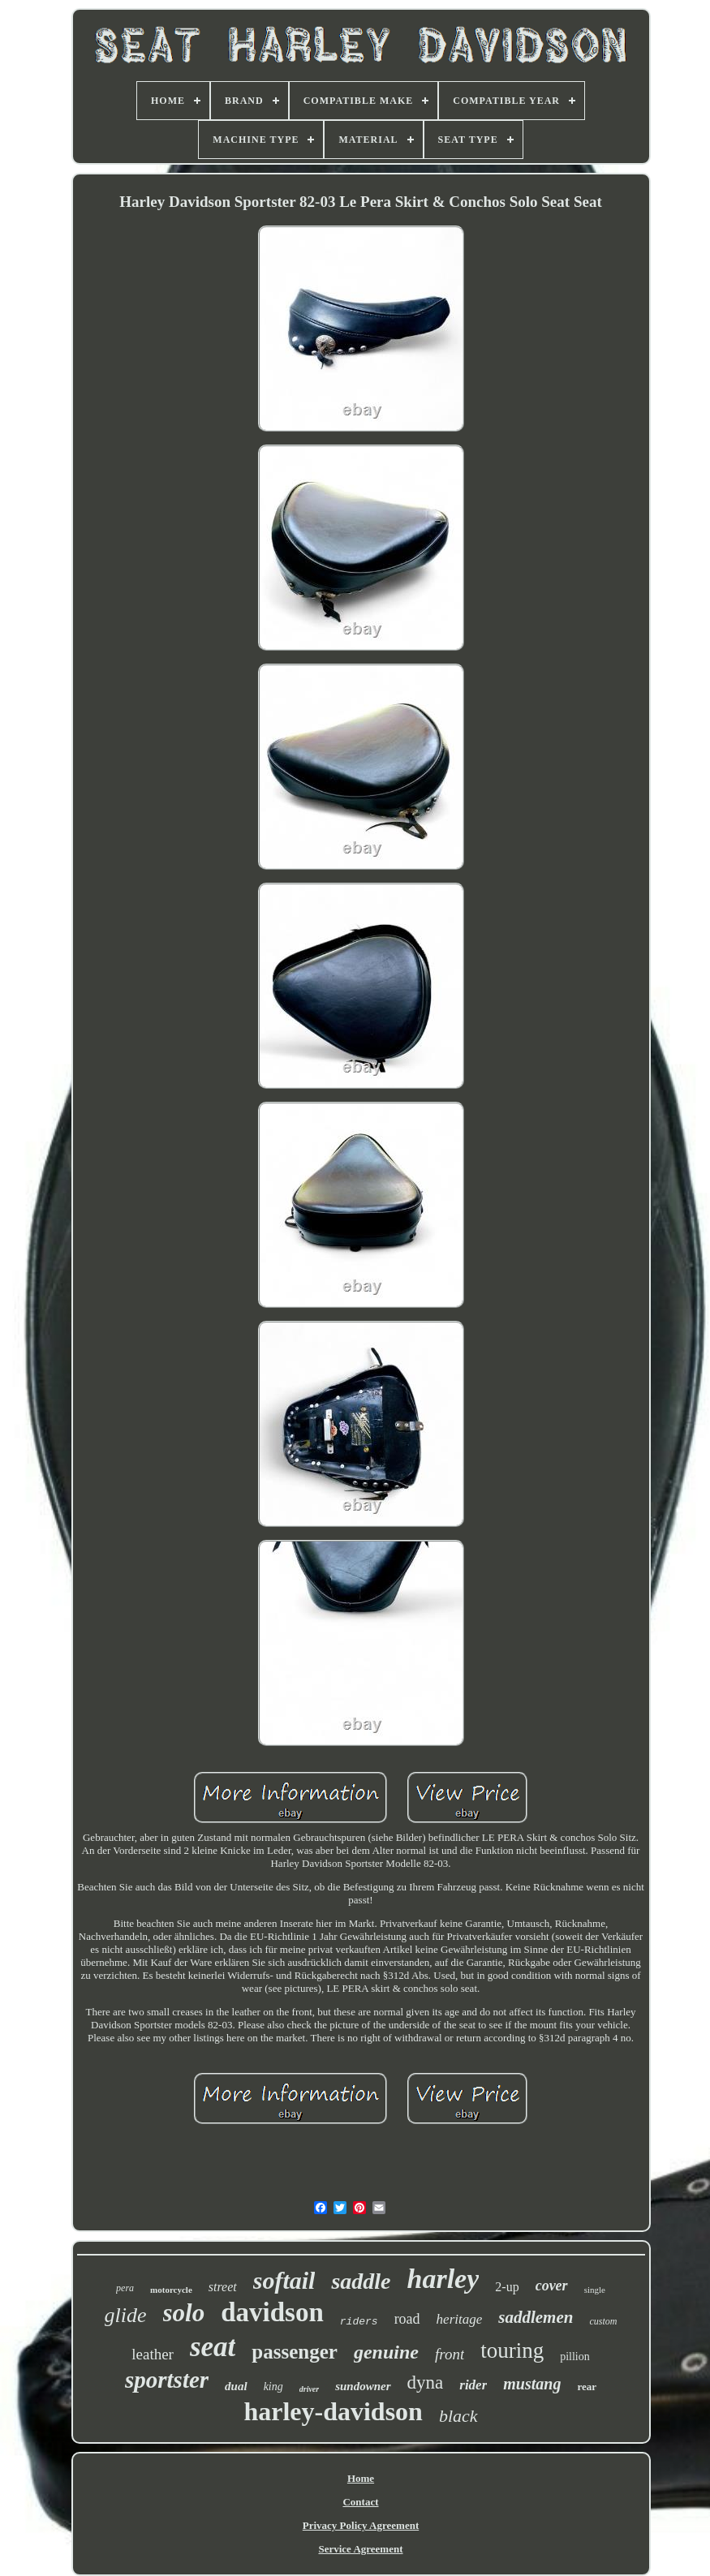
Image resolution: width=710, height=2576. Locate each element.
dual (236, 2386)
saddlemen (535, 2317)
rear (586, 2386)
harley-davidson (332, 2411)
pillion (575, 2356)
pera (125, 2288)
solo (184, 2313)
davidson (272, 2312)
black (458, 2416)
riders (359, 2322)
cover (552, 2285)
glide (126, 2315)
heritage (460, 2319)
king (273, 2386)
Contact (360, 2502)
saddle (360, 2281)
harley (443, 2279)
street (223, 2287)
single (594, 2289)
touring (512, 2350)
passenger (295, 2352)
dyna (425, 2382)
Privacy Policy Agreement (361, 2525)
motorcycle (171, 2289)
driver (309, 2389)
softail (284, 2280)
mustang (532, 2384)
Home (360, 2478)
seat (212, 2347)
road (407, 2319)
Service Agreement (360, 2549)
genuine (386, 2352)
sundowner (362, 2386)
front (449, 2354)
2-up (507, 2287)
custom (603, 2321)
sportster (167, 2380)
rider (473, 2385)
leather (152, 2354)
